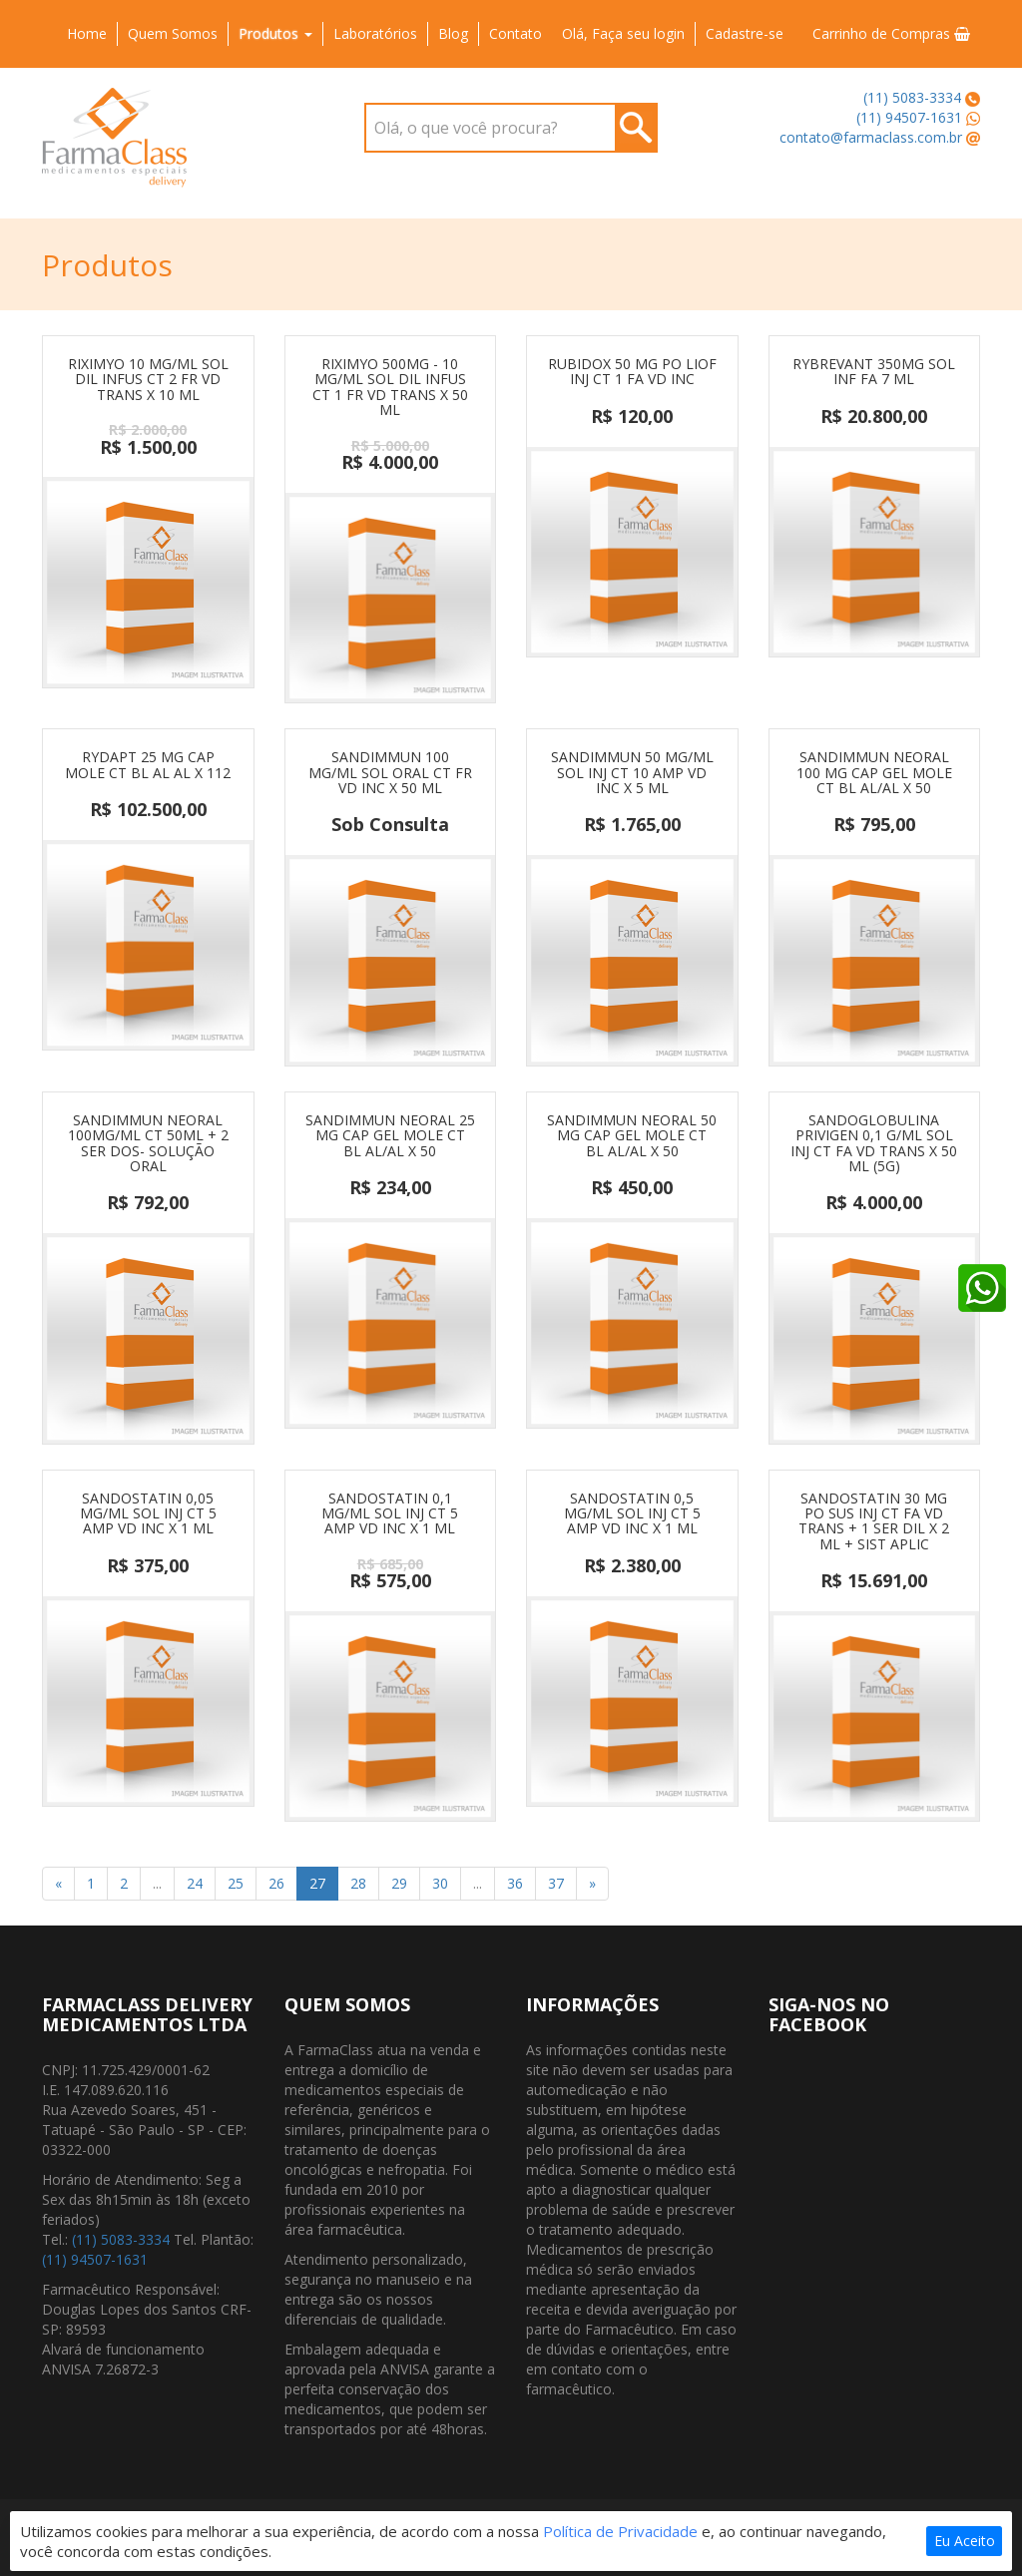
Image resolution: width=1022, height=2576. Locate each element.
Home (87, 33)
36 (515, 1883)
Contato (515, 33)
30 (440, 1883)
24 (195, 1883)
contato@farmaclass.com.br (870, 137)
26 (276, 1883)
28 (358, 1883)
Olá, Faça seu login (623, 33)
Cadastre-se (744, 33)
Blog (453, 33)
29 (399, 1883)
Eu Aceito (964, 2540)
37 (556, 1883)
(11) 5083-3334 (912, 97)
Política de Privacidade (620, 2531)
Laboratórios (375, 33)
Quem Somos (173, 33)
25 (236, 1883)
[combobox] (510, 128)
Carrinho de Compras (891, 33)
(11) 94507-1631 (909, 117)
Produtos (275, 33)
